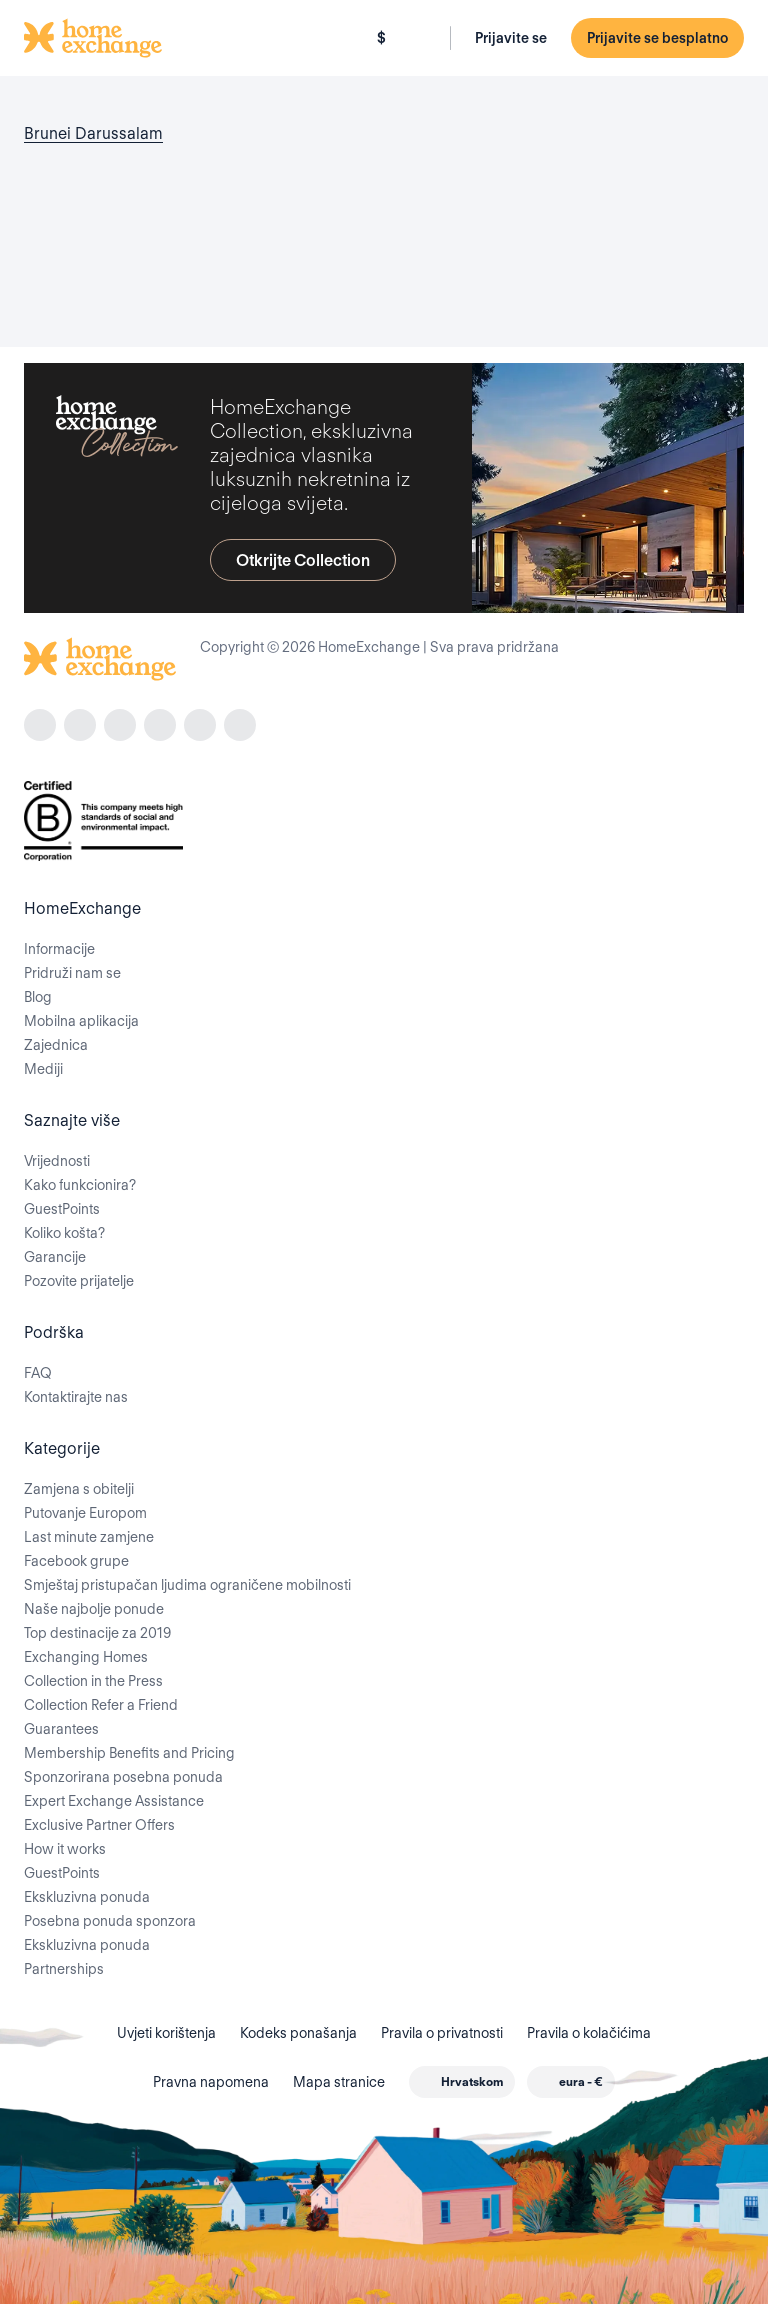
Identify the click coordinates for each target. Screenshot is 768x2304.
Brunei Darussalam (93, 133)
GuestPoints (62, 1209)
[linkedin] (160, 725)
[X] (200, 725)
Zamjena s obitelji (79, 1489)
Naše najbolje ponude (94, 1609)
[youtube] (240, 725)
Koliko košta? (64, 1233)
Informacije (59, 949)
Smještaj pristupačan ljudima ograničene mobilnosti (187, 1585)
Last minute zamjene (89, 1537)
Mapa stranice (339, 2082)
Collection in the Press (93, 1681)
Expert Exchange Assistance (114, 1801)
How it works (65, 1849)
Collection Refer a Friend (101, 1705)
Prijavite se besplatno (657, 38)
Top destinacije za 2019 (97, 1633)
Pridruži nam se (72, 973)
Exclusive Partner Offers (99, 1825)
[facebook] (40, 725)
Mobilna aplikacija (81, 1021)
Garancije (55, 1257)
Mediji (43, 1069)
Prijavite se (511, 38)
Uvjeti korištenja (166, 2033)
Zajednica (56, 1045)
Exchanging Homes (86, 1657)
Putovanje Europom (85, 1513)
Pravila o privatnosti (442, 2033)
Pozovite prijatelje (79, 1281)
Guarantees (61, 1729)
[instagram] (80, 725)
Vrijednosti (57, 1161)
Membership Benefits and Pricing (129, 1753)
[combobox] (462, 2082)
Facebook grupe (76, 1561)
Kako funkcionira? (80, 1185)
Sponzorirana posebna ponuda (123, 1777)
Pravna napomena (211, 2082)
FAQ (38, 1373)
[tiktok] (120, 725)
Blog (38, 997)
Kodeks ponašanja (298, 2033)
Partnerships (64, 1969)
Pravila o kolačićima (589, 2033)
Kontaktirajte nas (76, 1397)
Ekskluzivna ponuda (87, 1897)
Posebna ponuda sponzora (110, 1921)
